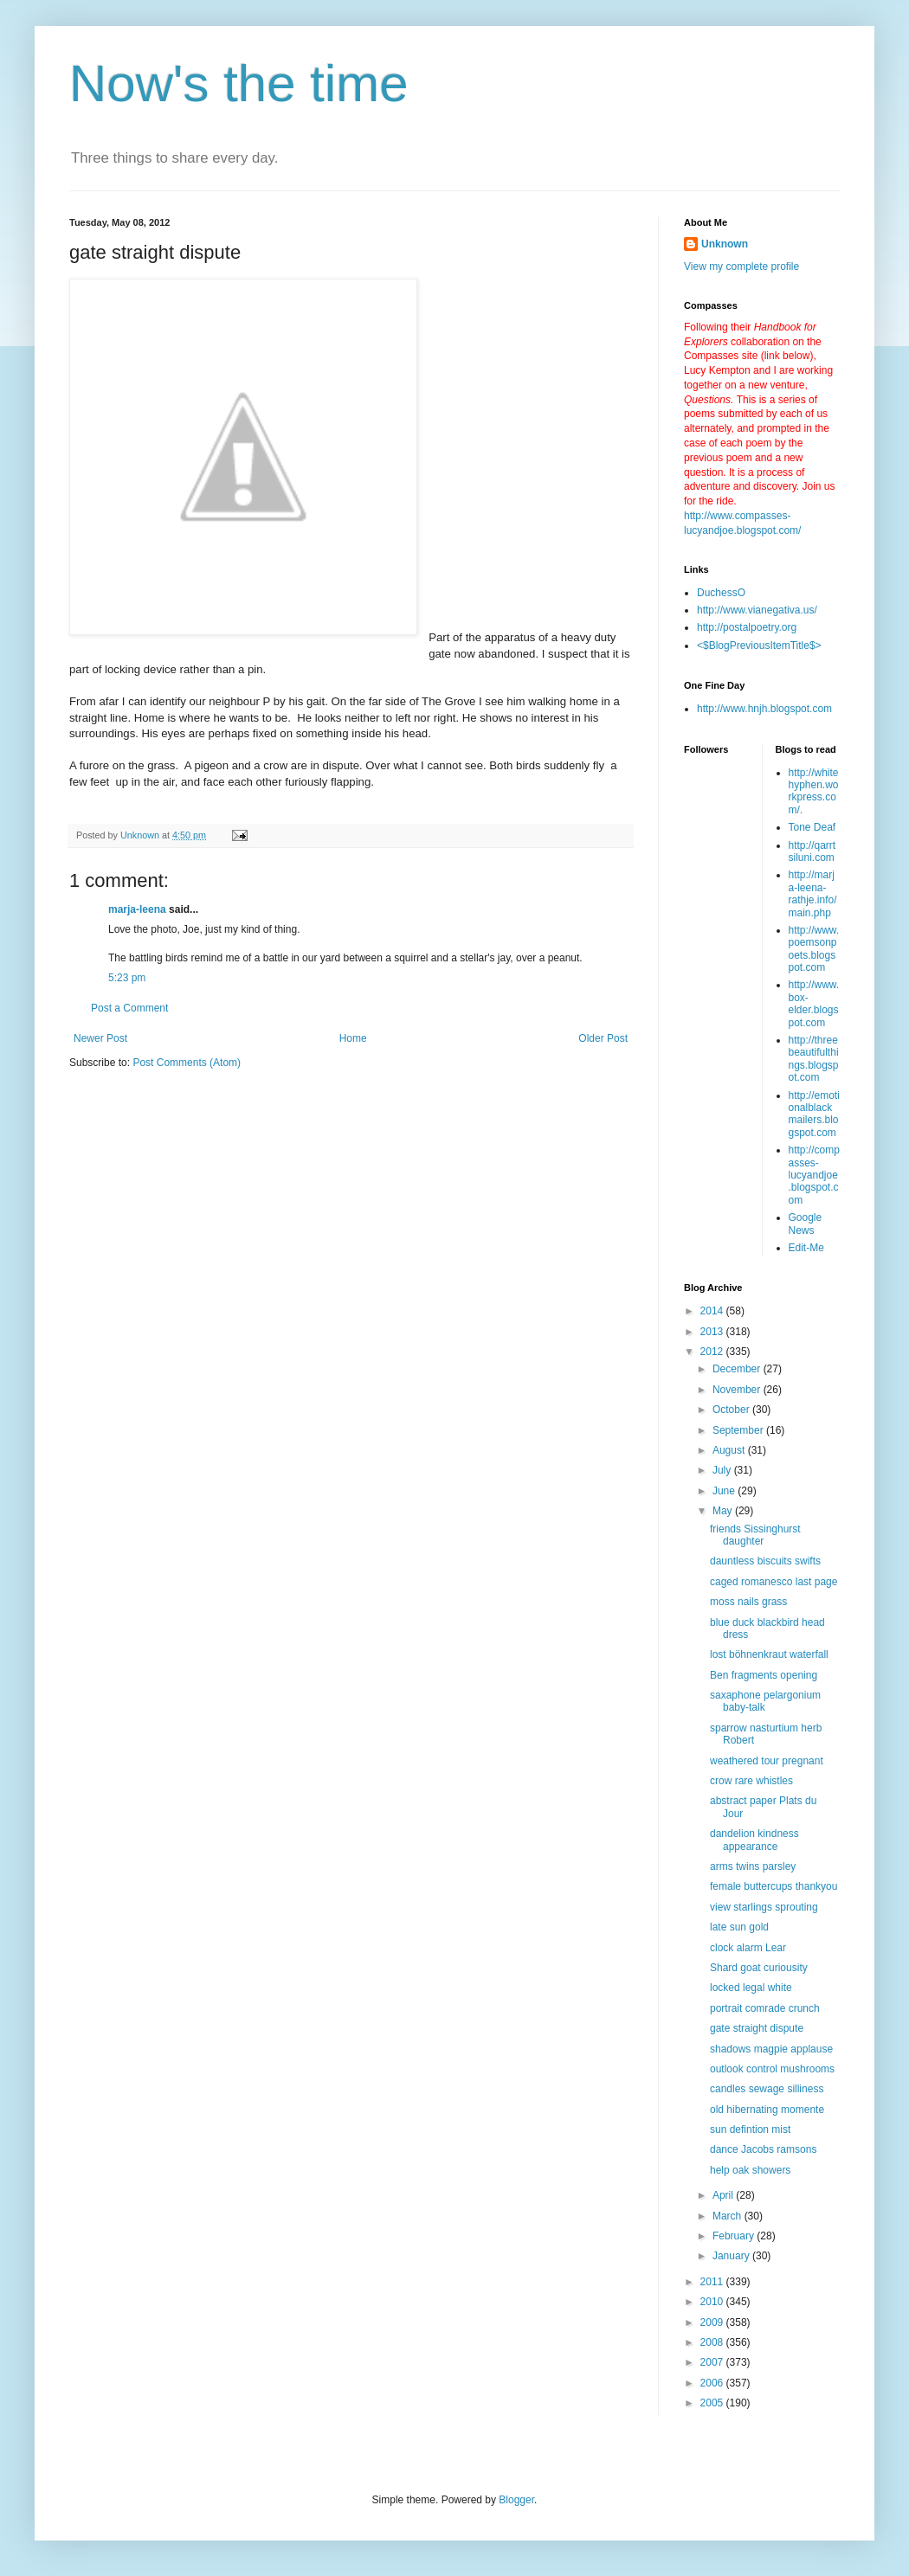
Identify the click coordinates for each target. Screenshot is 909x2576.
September (739, 1430)
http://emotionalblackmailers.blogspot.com (814, 1114)
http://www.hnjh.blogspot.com (764, 709)
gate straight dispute (756, 2028)
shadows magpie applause (771, 2049)
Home (353, 1038)
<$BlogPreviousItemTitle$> (759, 645)
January (732, 2256)
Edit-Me (806, 1248)
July (723, 1470)
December (738, 1369)
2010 (713, 2302)
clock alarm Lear (748, 1948)
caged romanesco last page (773, 1582)
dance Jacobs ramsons (763, 2149)
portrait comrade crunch (765, 2008)
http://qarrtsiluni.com (812, 851)
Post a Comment (129, 1008)
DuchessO (721, 593)
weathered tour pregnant (766, 1761)
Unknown (724, 244)
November (738, 1390)
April (724, 2195)
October (732, 1410)
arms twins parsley (753, 1866)
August (730, 1450)
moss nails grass (748, 1602)
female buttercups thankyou (773, 1886)
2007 (713, 2362)
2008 (713, 2342)
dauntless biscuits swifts (765, 1561)
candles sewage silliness (766, 2089)
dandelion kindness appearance (754, 1840)
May (723, 1511)
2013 (713, 1332)
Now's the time (239, 83)
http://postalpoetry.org (746, 627)
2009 (713, 2322)
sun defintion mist (750, 2129)
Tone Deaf (812, 827)
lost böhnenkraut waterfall (769, 1654)
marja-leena (137, 909)
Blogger (516, 2500)
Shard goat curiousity (759, 1968)
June (725, 1491)
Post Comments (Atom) (186, 1063)
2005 (713, 2403)
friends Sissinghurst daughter (755, 1535)
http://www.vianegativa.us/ (757, 610)
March (728, 2216)
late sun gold (739, 1927)
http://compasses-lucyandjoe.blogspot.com (814, 1175)
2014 (713, 1311)
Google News (805, 1223)
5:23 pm (126, 978)
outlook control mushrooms (772, 2069)
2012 (713, 1352)
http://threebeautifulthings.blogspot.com (814, 1058)
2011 (713, 2282)
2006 (713, 2383)
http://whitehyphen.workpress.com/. (814, 791)
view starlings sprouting (764, 1907)
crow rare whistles (751, 1781)
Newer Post (100, 1038)
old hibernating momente (767, 2110)
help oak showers (750, 2170)
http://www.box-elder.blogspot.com (814, 1003)
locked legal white (751, 1988)
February (734, 2236)
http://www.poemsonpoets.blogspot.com (814, 948)
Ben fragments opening (763, 1675)
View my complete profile (741, 266)
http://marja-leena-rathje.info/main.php (813, 893)
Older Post (603, 1038)
